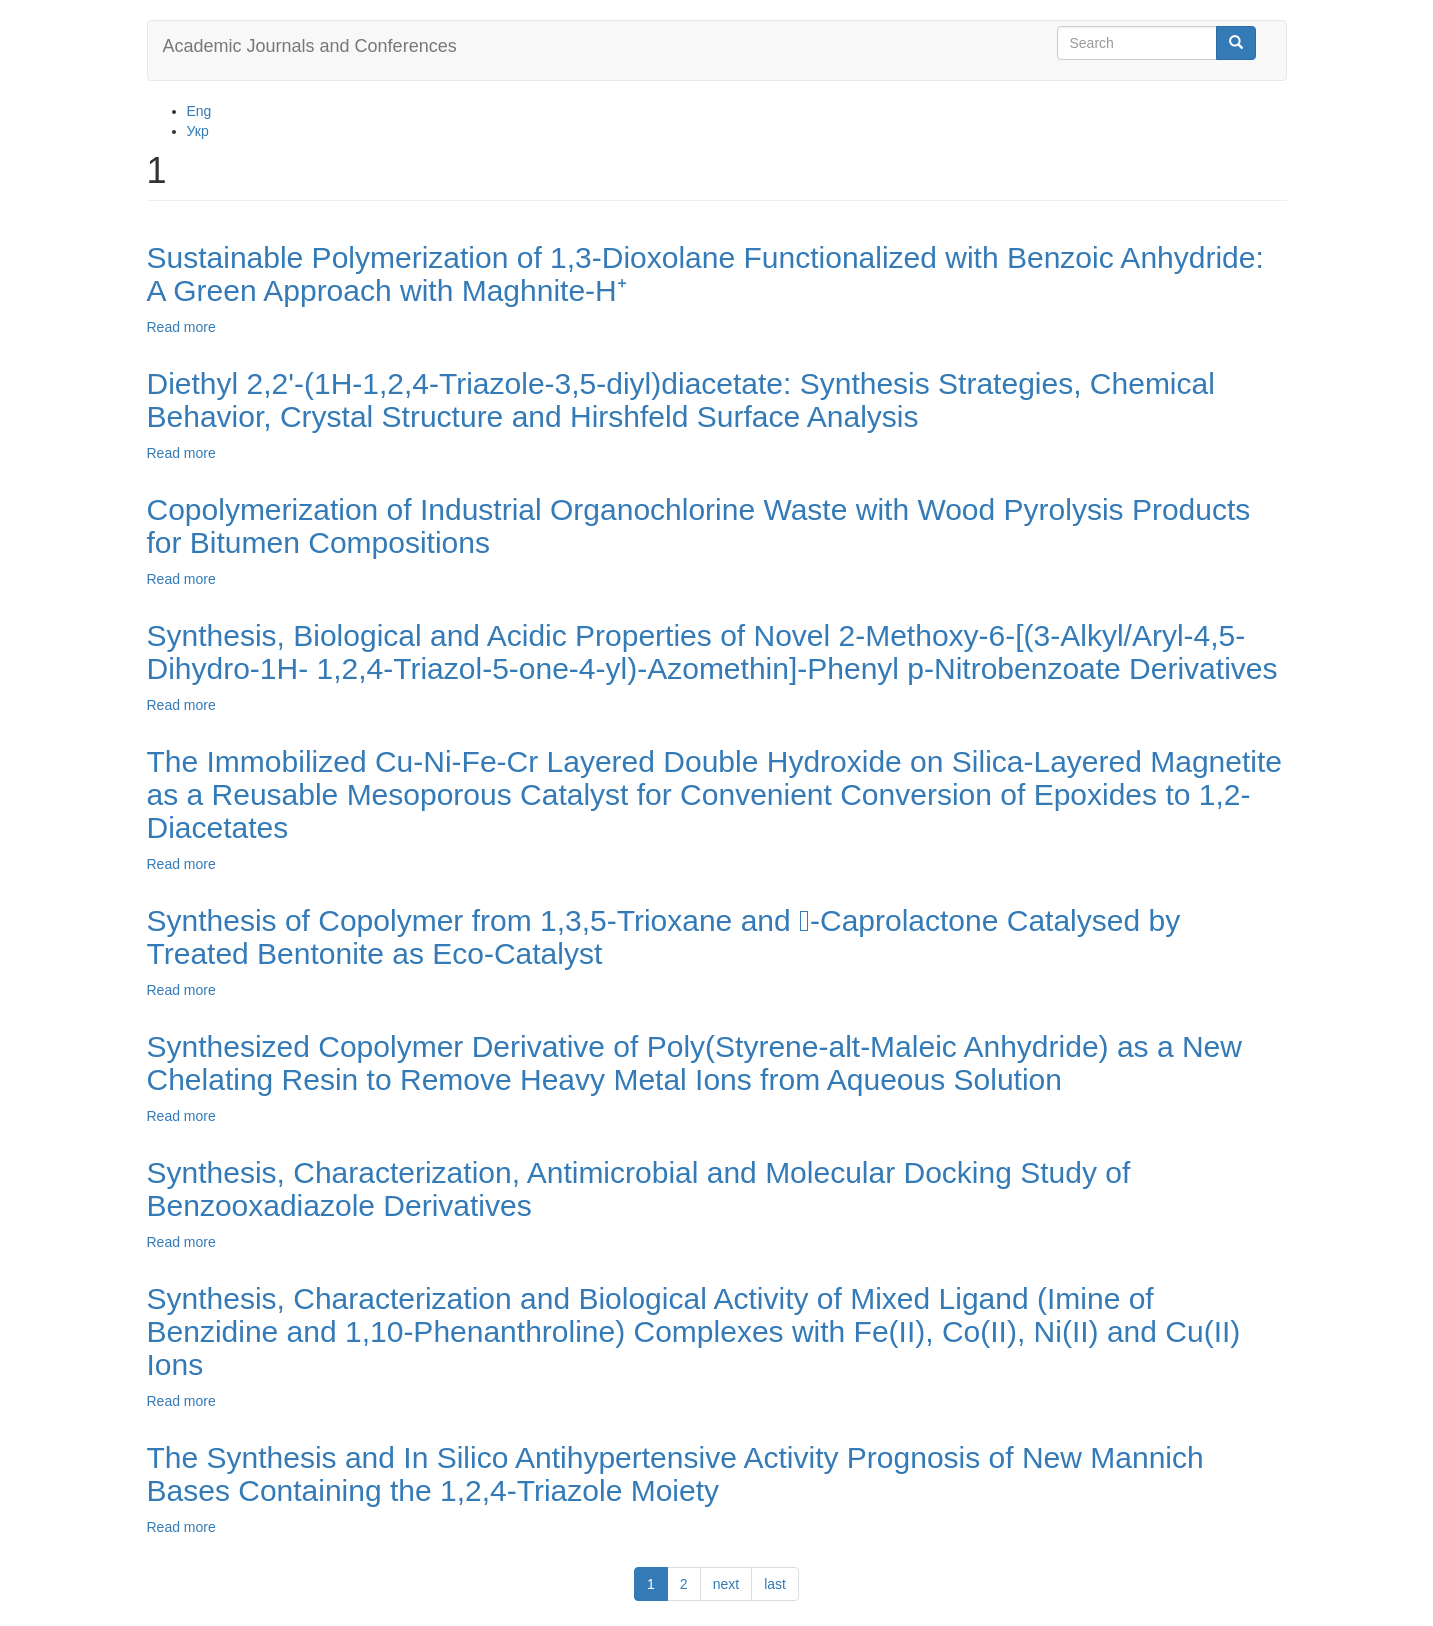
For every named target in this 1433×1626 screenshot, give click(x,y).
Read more (181, 327)
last (775, 1584)
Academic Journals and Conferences (310, 46)
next (726, 1584)
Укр (198, 131)
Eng (199, 111)
